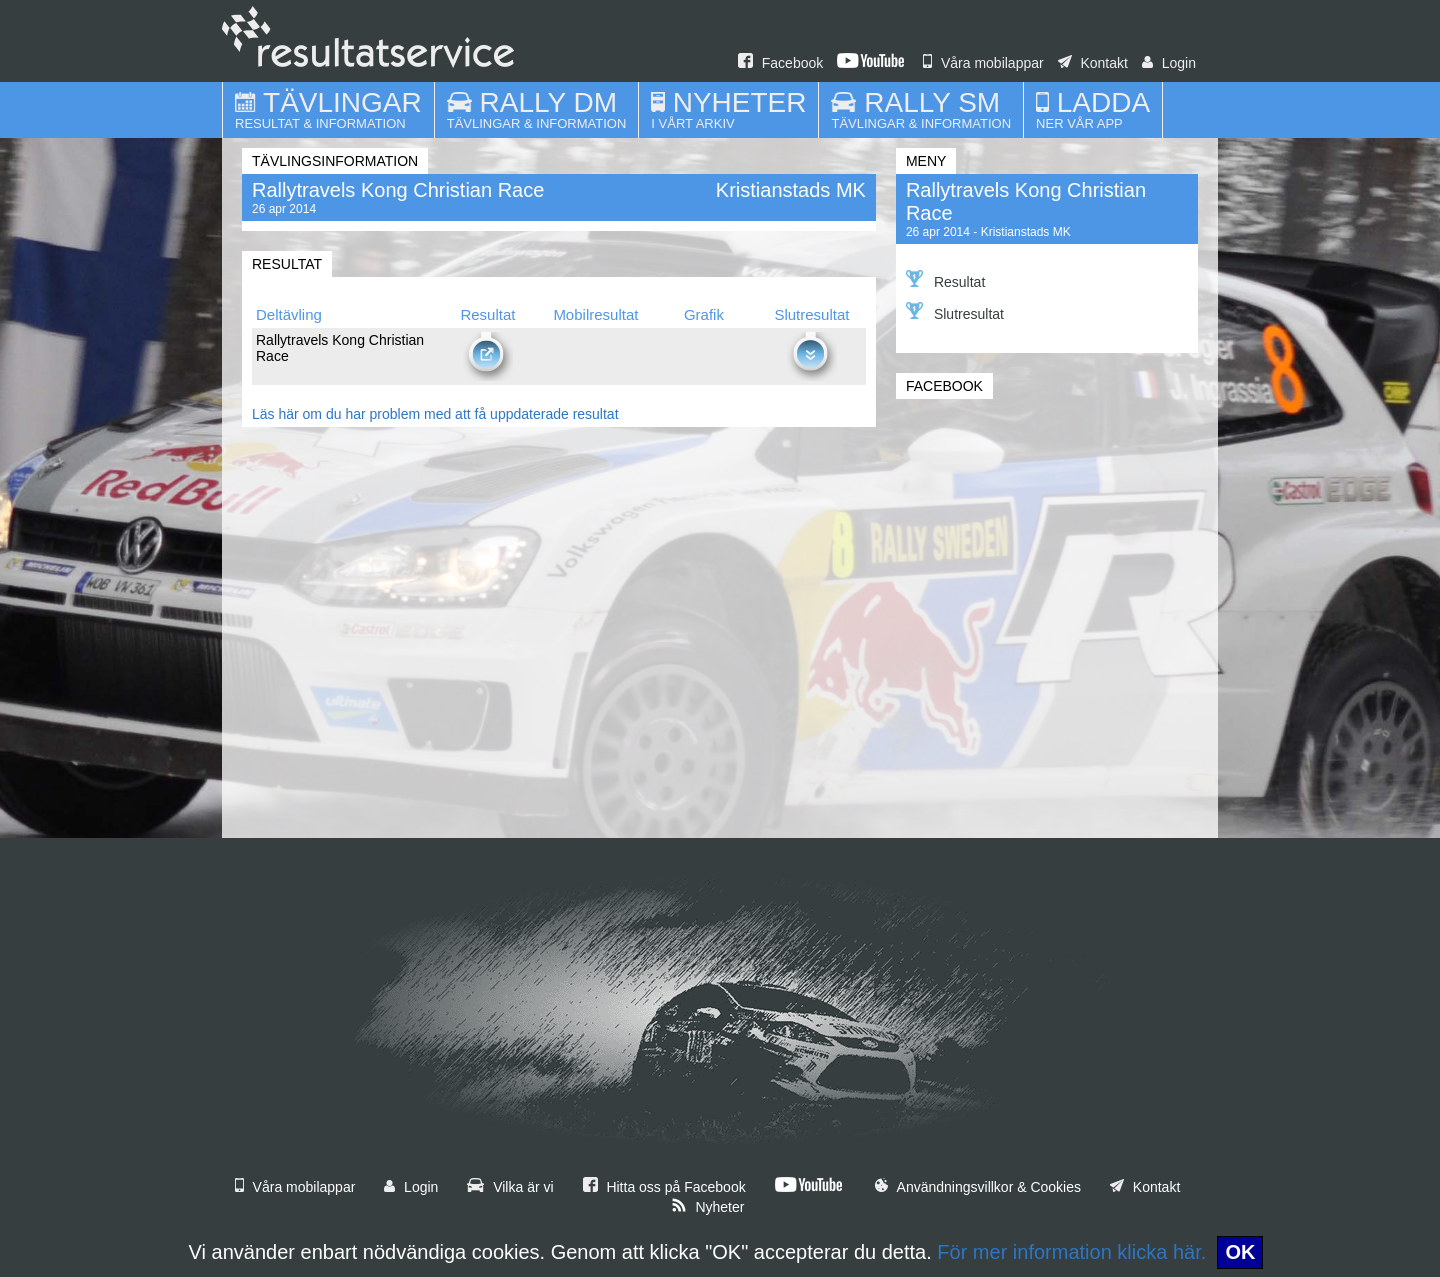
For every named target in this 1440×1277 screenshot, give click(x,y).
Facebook (780, 63)
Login (1169, 63)
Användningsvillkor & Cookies (978, 1187)
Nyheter (708, 1207)
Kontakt (1093, 63)
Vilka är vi (510, 1187)
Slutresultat (955, 312)
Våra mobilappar (983, 63)
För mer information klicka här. (1071, 1252)
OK (1240, 1252)
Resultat (945, 280)
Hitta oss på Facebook (664, 1187)
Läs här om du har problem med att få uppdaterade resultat (435, 414)
